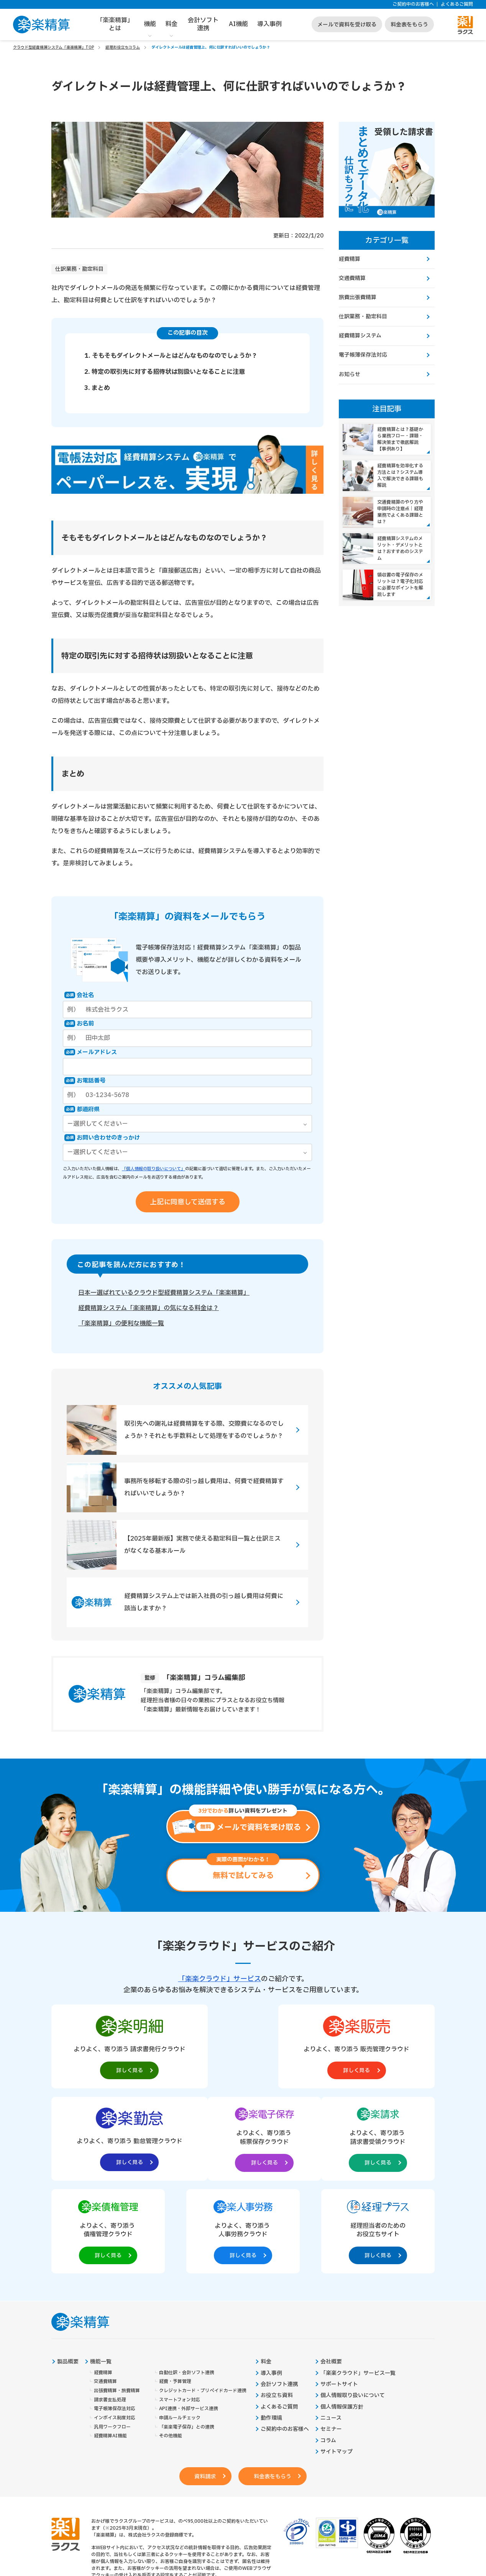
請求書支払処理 (110, 2309)
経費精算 (349, 259)
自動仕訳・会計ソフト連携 (186, 2282)
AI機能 (238, 24)
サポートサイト (339, 2294)
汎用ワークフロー (112, 2337)
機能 (150, 24)
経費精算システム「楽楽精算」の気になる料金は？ (148, 1308)
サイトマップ (336, 2362)
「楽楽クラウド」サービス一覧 (358, 2283)
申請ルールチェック (179, 2328)
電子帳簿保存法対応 (363, 356)
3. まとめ (97, 388)
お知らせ (349, 375)
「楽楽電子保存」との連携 (186, 2337)
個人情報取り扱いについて (352, 2305)
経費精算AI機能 (110, 2346)
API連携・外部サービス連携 (188, 2319)
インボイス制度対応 (114, 2328)
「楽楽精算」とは (115, 24)
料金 (171, 24)
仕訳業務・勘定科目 (79, 269)
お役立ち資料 (277, 2305)
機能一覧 (101, 2271)
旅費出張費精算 (357, 298)
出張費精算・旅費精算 (117, 2300)
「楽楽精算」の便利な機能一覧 (121, 1323)
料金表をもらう (409, 25)
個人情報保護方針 (341, 2317)
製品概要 (68, 2271)
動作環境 (271, 2328)
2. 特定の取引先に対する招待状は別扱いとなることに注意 (164, 372)
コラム (328, 2351)
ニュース (331, 2328)
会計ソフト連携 (203, 24)
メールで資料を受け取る (346, 25)
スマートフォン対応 (179, 2309)
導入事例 (269, 24)
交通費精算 (352, 278)
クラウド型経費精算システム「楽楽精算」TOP (53, 47)
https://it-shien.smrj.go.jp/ (152, 2518)
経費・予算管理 (175, 2291)
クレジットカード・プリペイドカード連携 (202, 2300)
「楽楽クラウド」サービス (219, 1979)
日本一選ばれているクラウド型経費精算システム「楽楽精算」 (164, 1293)
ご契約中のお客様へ (413, 4)
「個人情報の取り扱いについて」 (153, 1169)
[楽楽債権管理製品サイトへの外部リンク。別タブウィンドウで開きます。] (243, 2139)
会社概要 (331, 2271)
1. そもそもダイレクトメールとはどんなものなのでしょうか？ (171, 355)
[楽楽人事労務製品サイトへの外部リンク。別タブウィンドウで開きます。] (320, 2139)
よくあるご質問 (457, 4)
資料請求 (204, 2387)
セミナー (331, 2339)
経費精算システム (360, 336)
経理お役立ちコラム (122, 47)
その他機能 (170, 2346)
